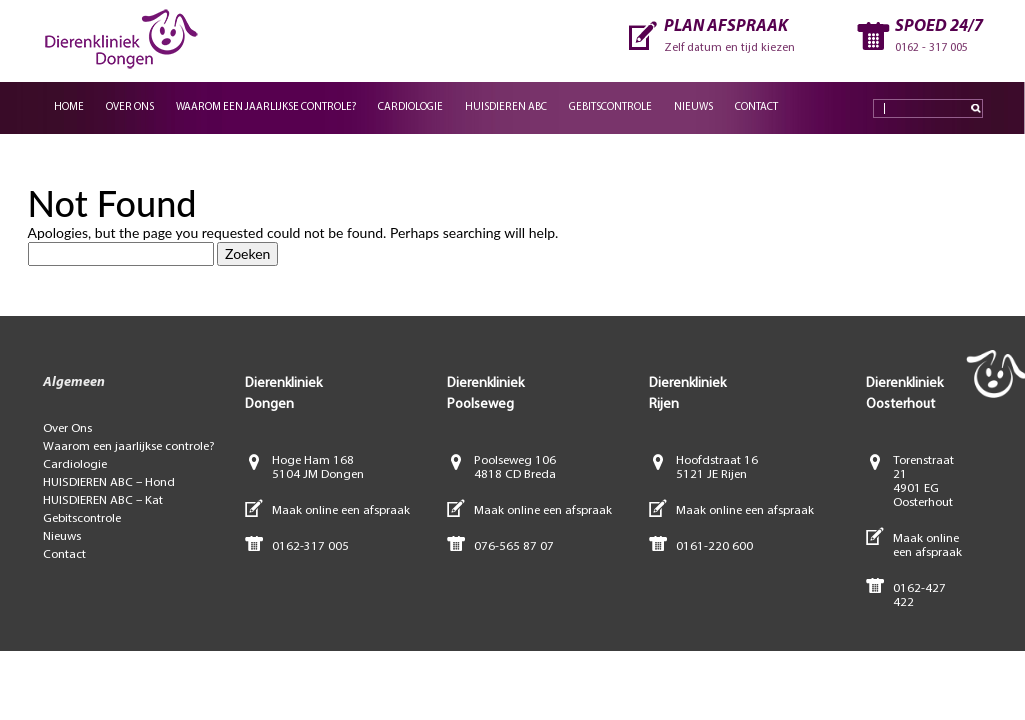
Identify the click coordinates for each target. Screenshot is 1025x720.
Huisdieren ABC (506, 107)
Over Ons (130, 107)
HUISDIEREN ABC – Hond (109, 482)
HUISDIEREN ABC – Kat (103, 500)
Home (69, 107)
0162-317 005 (310, 546)
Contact (756, 107)
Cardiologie (410, 107)
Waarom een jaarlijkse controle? (266, 107)
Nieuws (693, 107)
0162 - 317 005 (931, 48)
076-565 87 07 (514, 546)
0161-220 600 (714, 546)
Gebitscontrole (610, 107)
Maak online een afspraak (341, 510)
